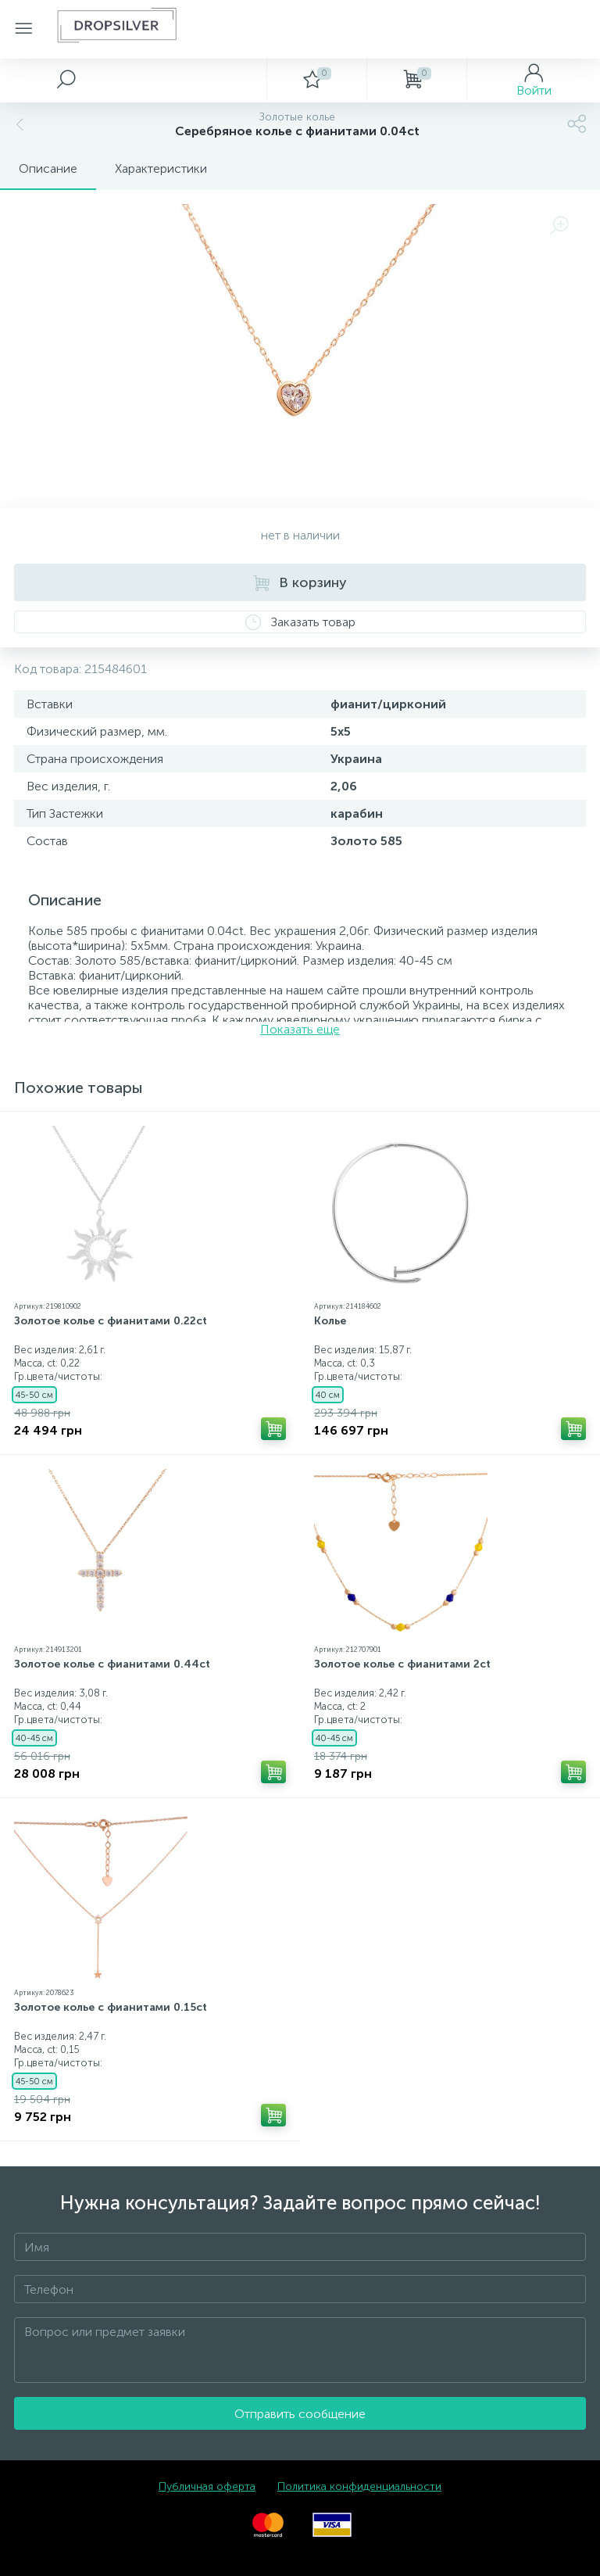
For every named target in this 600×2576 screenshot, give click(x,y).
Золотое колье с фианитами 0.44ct (112, 1664)
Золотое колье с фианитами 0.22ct (110, 1320)
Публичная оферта (207, 2486)
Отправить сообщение (300, 2413)
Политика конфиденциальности (359, 2486)
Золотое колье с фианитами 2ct (402, 1664)
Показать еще (300, 1029)
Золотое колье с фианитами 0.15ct (110, 2007)
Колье (330, 1320)
